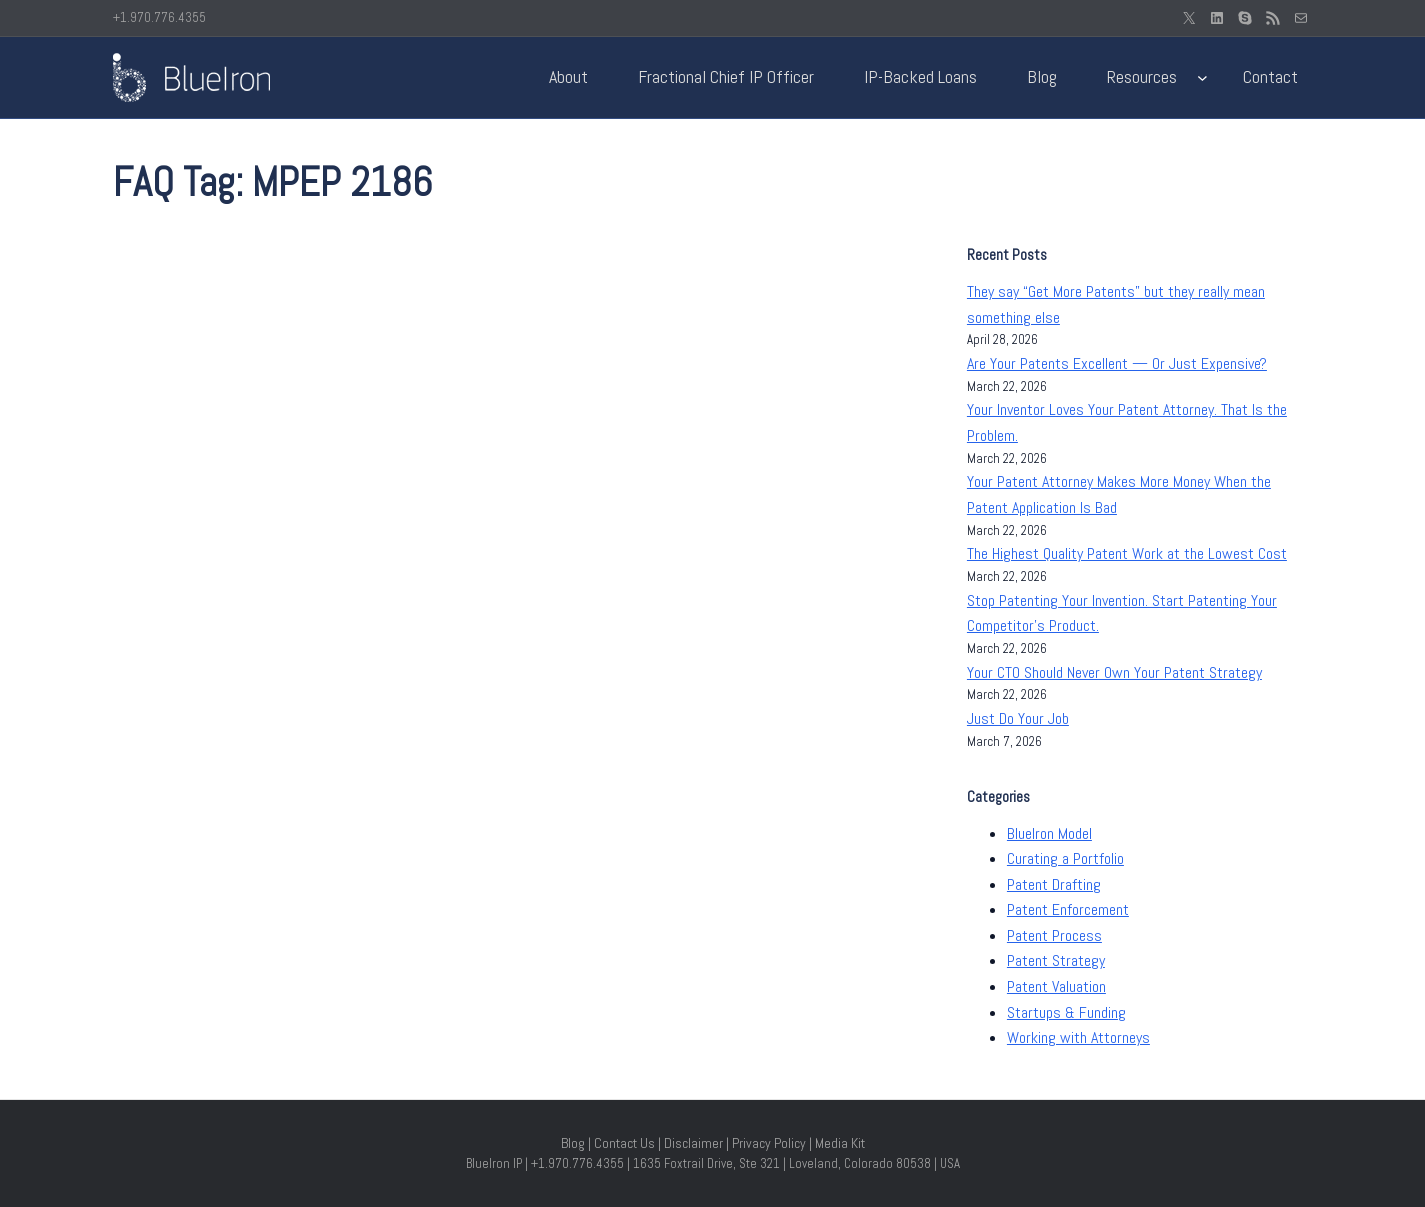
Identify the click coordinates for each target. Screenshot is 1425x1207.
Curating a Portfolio (1065, 858)
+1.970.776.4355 (159, 17)
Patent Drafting (1054, 884)
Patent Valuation (1056, 986)
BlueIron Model (1049, 833)
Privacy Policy (769, 1143)
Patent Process (1054, 935)
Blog (573, 1143)
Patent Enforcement (1068, 909)
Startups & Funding (1066, 1012)
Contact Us (624, 1143)
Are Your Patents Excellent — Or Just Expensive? (1117, 363)
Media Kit (840, 1143)
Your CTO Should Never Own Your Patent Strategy (1114, 672)
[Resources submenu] (1202, 77)
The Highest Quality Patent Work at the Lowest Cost (1127, 553)
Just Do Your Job (1018, 718)
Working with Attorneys (1078, 1037)
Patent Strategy (1056, 960)
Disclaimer (693, 1143)
